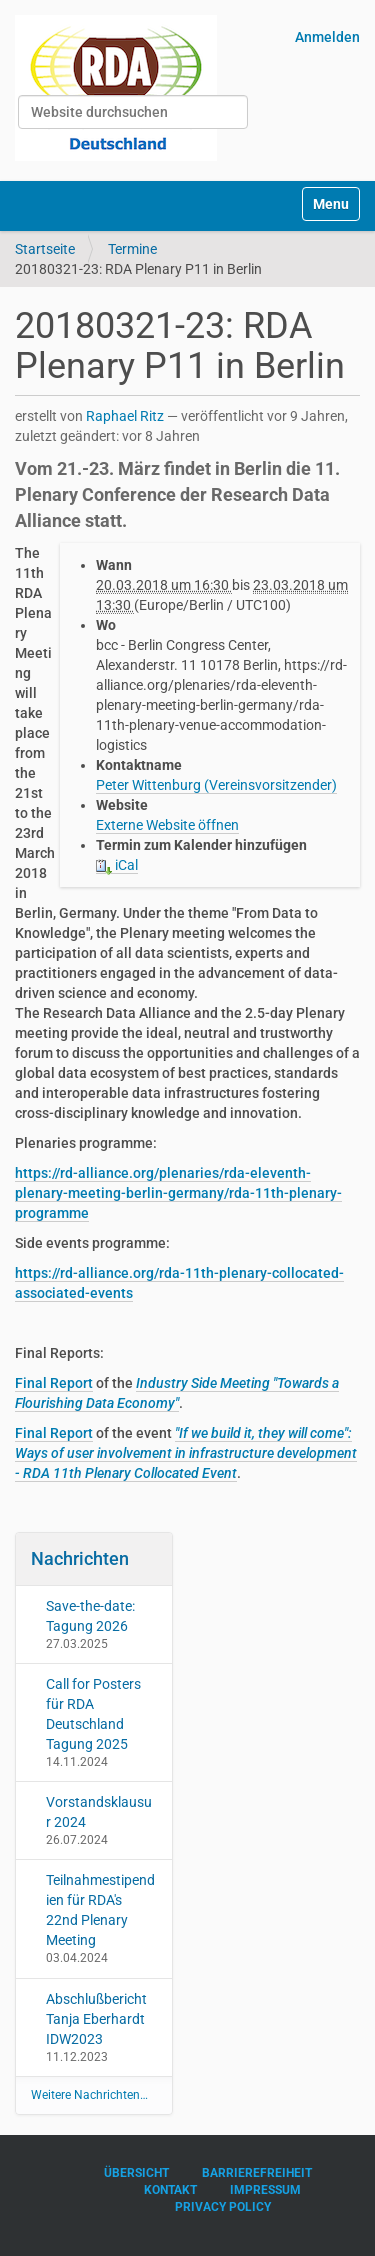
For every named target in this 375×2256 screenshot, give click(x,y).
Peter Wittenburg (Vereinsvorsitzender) (216, 785)
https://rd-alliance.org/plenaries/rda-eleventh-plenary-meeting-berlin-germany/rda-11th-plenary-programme (178, 1193)
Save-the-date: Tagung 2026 (90, 1616)
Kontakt (170, 2190)
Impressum (265, 2190)
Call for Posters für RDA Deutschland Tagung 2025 (93, 1714)
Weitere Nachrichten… (89, 2095)
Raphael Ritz (125, 416)
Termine (132, 249)
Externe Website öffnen (167, 825)
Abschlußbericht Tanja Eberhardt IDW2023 (96, 2019)
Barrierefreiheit (257, 2173)
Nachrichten (80, 1558)
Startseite (45, 249)
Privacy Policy (223, 2207)
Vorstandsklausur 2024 (99, 1812)
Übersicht (136, 2173)
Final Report (54, 1383)
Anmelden (327, 37)
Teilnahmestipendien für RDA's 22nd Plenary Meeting (100, 1910)
